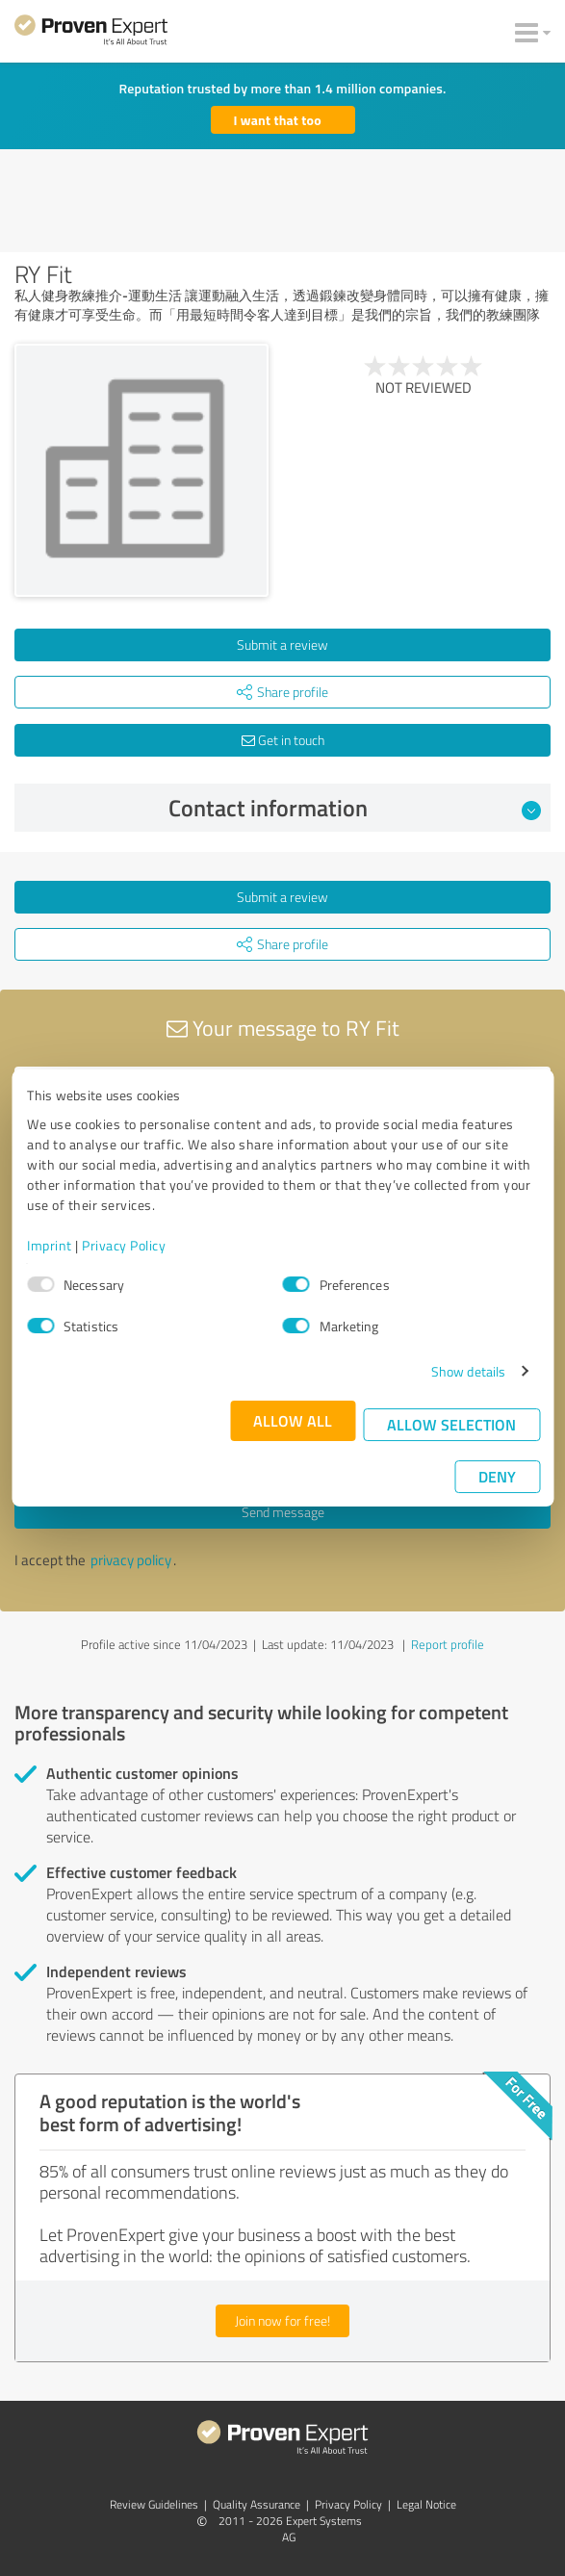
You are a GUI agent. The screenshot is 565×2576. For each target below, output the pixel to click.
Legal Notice (426, 2504)
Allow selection (451, 1424)
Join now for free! (282, 2320)
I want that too (277, 120)
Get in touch (283, 740)
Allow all (292, 1420)
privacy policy (130, 1560)
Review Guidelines (154, 2504)
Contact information (354, 807)
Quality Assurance (256, 2504)
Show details (468, 1371)
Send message (283, 1512)
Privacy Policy (124, 1245)
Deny (497, 1476)
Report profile (447, 1644)
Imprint (49, 1245)
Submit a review (282, 644)
